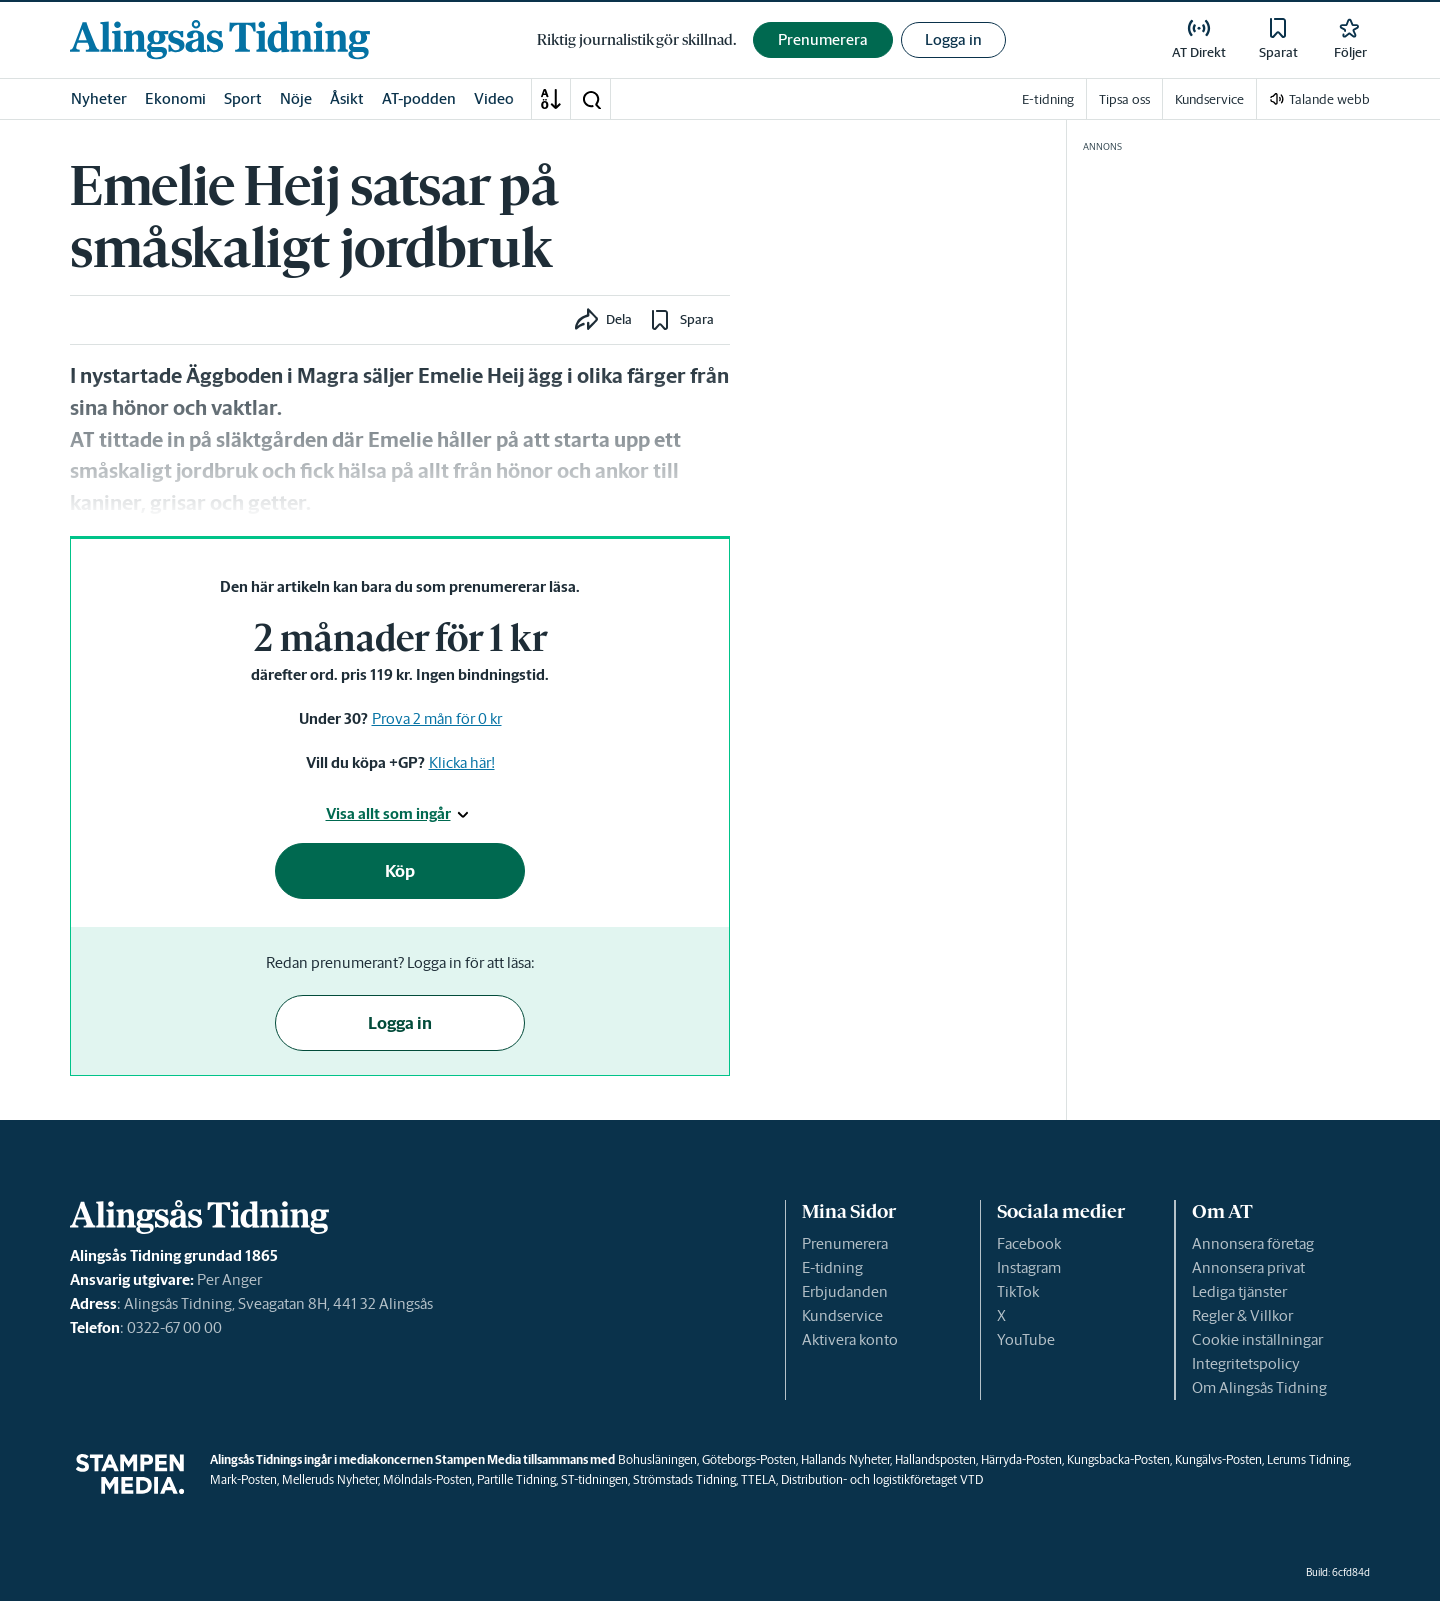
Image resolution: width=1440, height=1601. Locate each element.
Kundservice (842, 1315)
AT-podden (419, 98)
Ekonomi (175, 98)
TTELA (758, 1479)
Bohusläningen (657, 1459)
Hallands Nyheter (845, 1459)
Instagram (1029, 1267)
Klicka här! (462, 762)
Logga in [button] (953, 39)
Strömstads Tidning (684, 1479)
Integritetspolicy (1246, 1363)
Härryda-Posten (1021, 1459)
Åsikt (347, 98)
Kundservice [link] (1209, 99)
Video (494, 98)
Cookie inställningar (1257, 1339)
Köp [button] (400, 871)
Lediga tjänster (1239, 1291)
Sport (243, 98)
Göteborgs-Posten (749, 1459)
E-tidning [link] (1048, 99)
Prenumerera (845, 1243)
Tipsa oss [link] (1124, 99)
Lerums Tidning (1308, 1459)
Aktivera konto (850, 1339)
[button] (591, 99)
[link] (220, 39)
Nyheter (99, 98)
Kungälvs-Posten (1218, 1459)
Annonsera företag (1253, 1243)
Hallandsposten (935, 1459)
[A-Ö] (551, 99)
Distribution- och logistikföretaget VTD (882, 1479)
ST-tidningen (594, 1479)
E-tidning (832, 1267)
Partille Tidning (516, 1479)
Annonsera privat (1248, 1267)
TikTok (1018, 1291)
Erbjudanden (845, 1291)
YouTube (1026, 1339)
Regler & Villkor (1242, 1315)
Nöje (296, 98)
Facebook (1029, 1243)
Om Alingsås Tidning (1259, 1387)
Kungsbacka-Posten (1118, 1459)
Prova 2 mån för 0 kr (437, 718)
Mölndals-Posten (427, 1479)
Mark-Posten (243, 1479)
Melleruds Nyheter (330, 1479)
